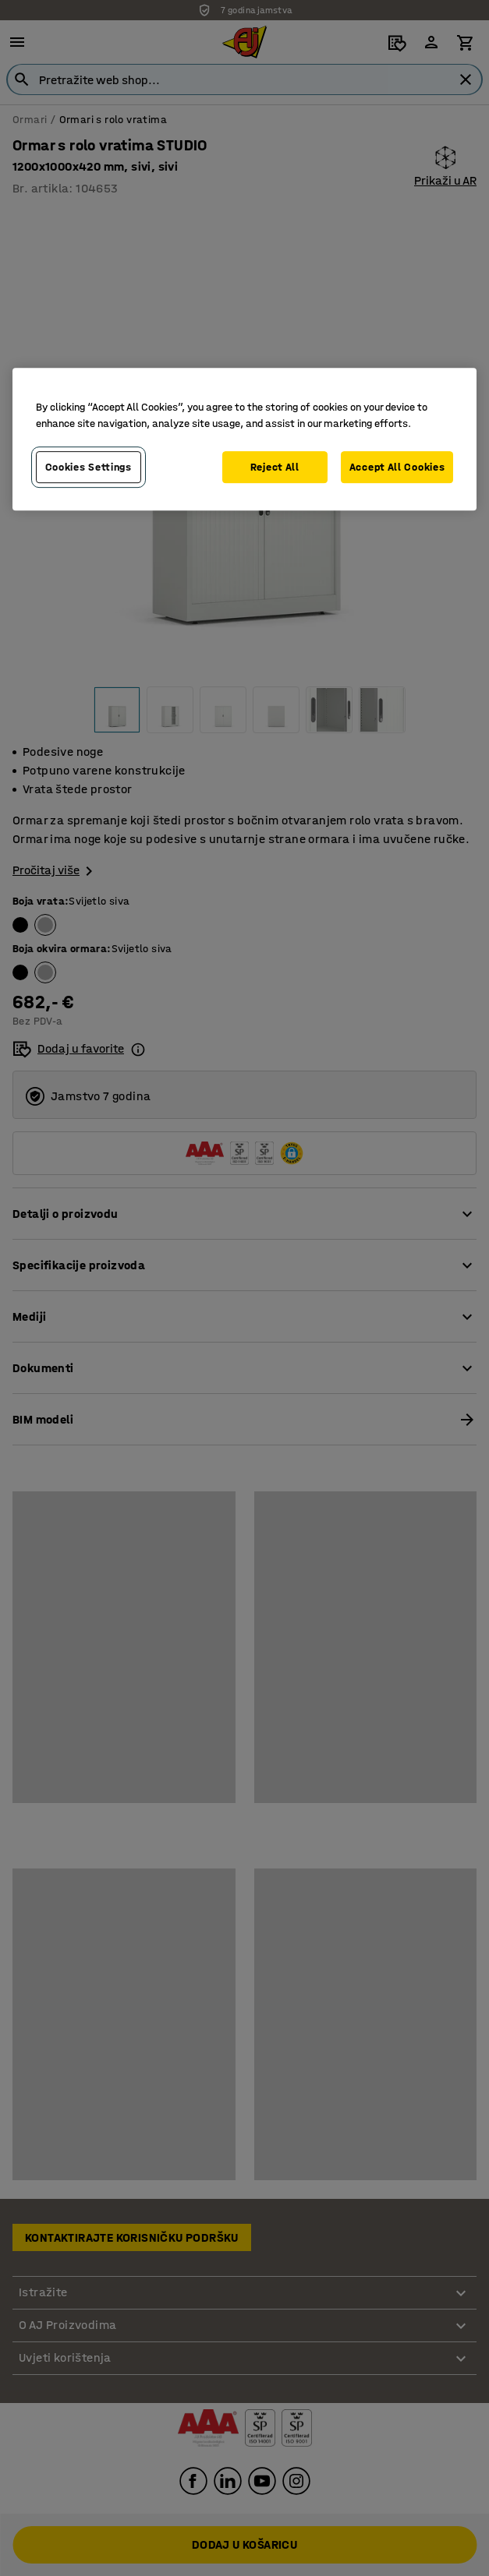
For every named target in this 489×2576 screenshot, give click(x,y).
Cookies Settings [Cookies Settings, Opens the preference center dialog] (88, 467)
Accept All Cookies (397, 467)
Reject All (274, 467)
